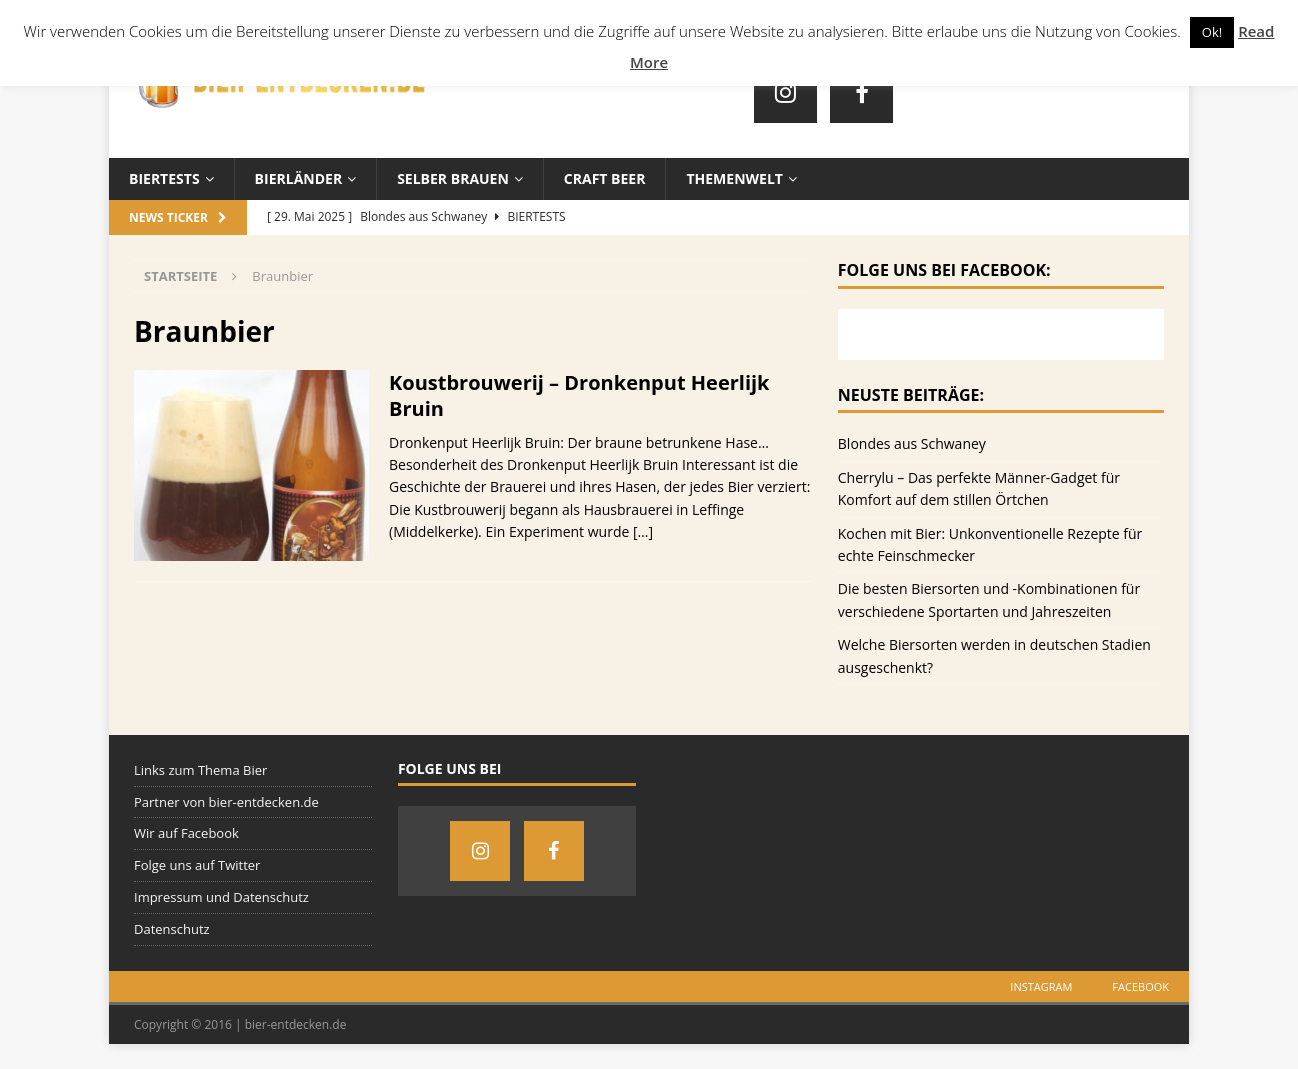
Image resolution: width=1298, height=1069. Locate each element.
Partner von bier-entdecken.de (226, 802)
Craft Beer (605, 178)
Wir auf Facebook (186, 833)
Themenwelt (734, 178)
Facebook (1140, 986)
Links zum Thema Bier (200, 770)
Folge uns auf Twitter (197, 865)
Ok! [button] (1212, 32)
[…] (643, 531)
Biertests (164, 178)
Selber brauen (453, 178)
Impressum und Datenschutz (221, 897)
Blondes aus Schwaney (912, 443)
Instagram (1041, 986)
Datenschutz (172, 929)
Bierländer (299, 178)
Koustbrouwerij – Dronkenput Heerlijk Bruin (579, 395)
